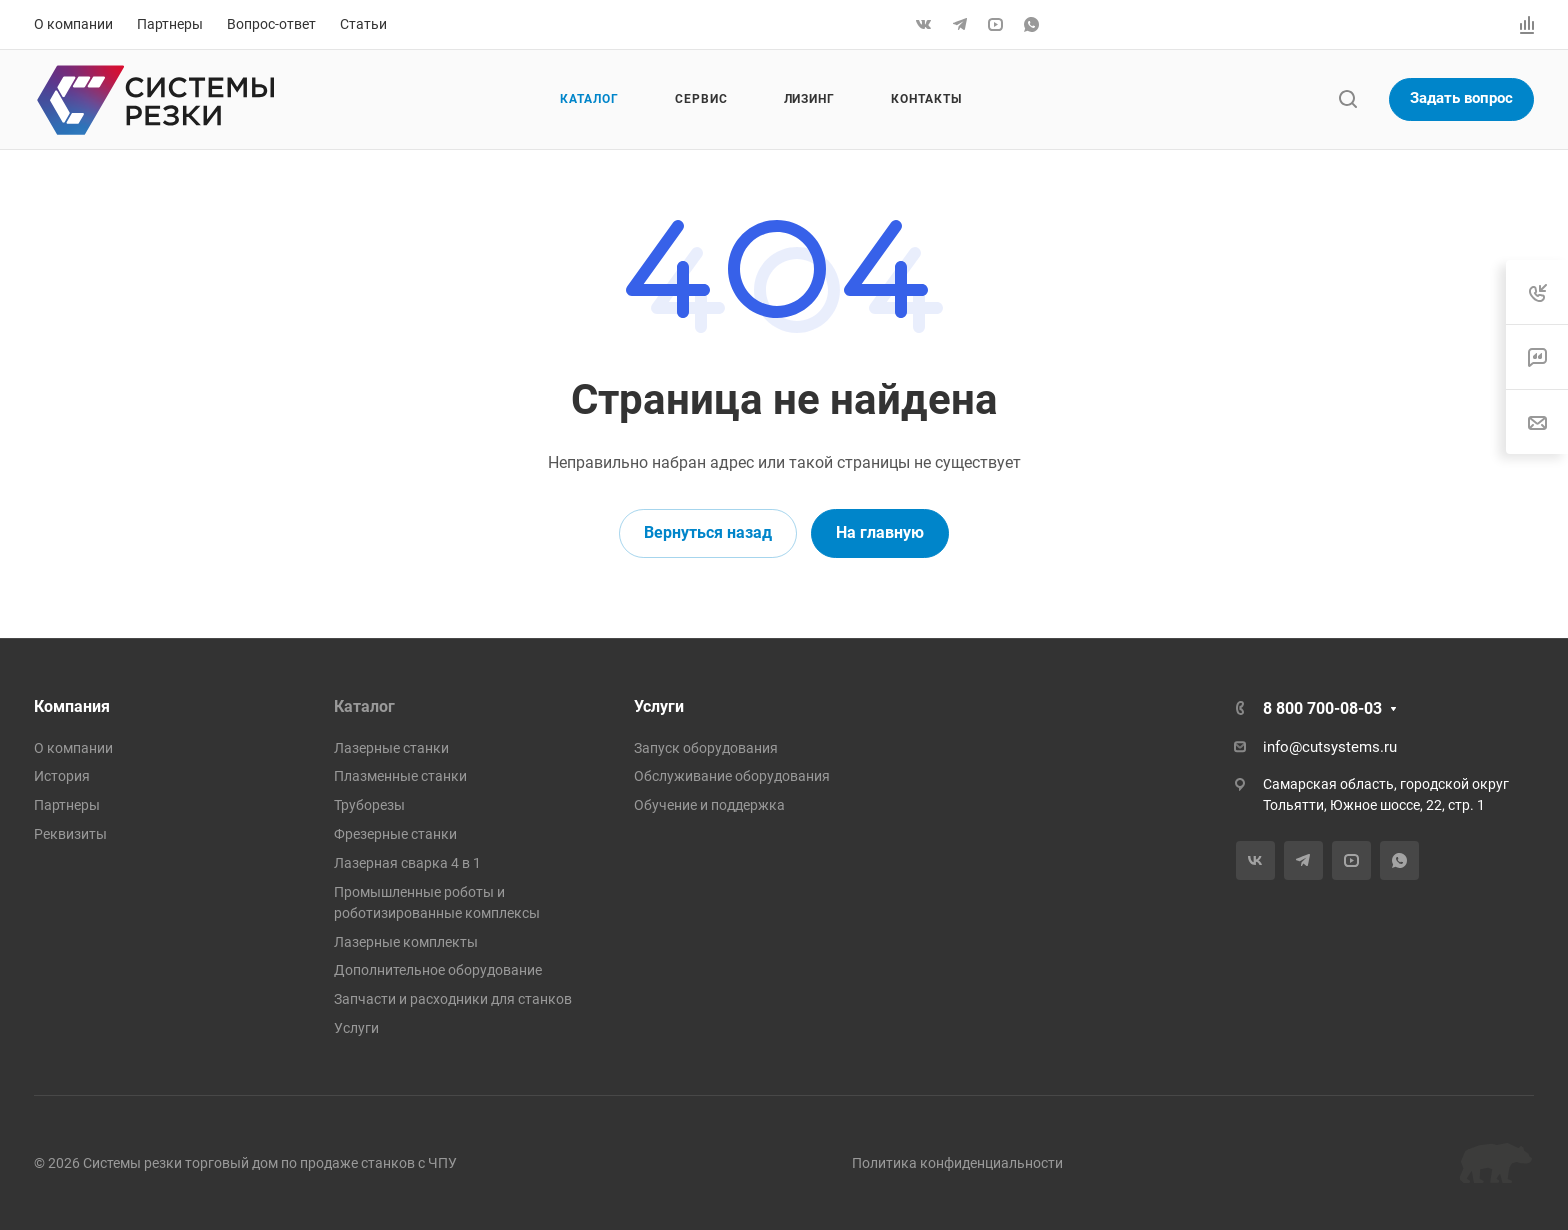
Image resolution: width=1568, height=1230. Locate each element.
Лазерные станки (391, 748)
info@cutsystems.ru (1330, 747)
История (62, 776)
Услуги (356, 1028)
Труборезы (369, 805)
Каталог (364, 706)
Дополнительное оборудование (438, 970)
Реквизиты (70, 834)
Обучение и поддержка (709, 805)
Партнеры (67, 805)
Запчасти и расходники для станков (453, 999)
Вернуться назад (708, 532)
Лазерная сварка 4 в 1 (407, 863)
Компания (72, 706)
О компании (73, 748)
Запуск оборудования (706, 748)
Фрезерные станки (395, 834)
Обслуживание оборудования (732, 776)
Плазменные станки (400, 776)
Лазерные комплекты (406, 942)
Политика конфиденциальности (957, 1163)
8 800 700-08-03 (1322, 708)
